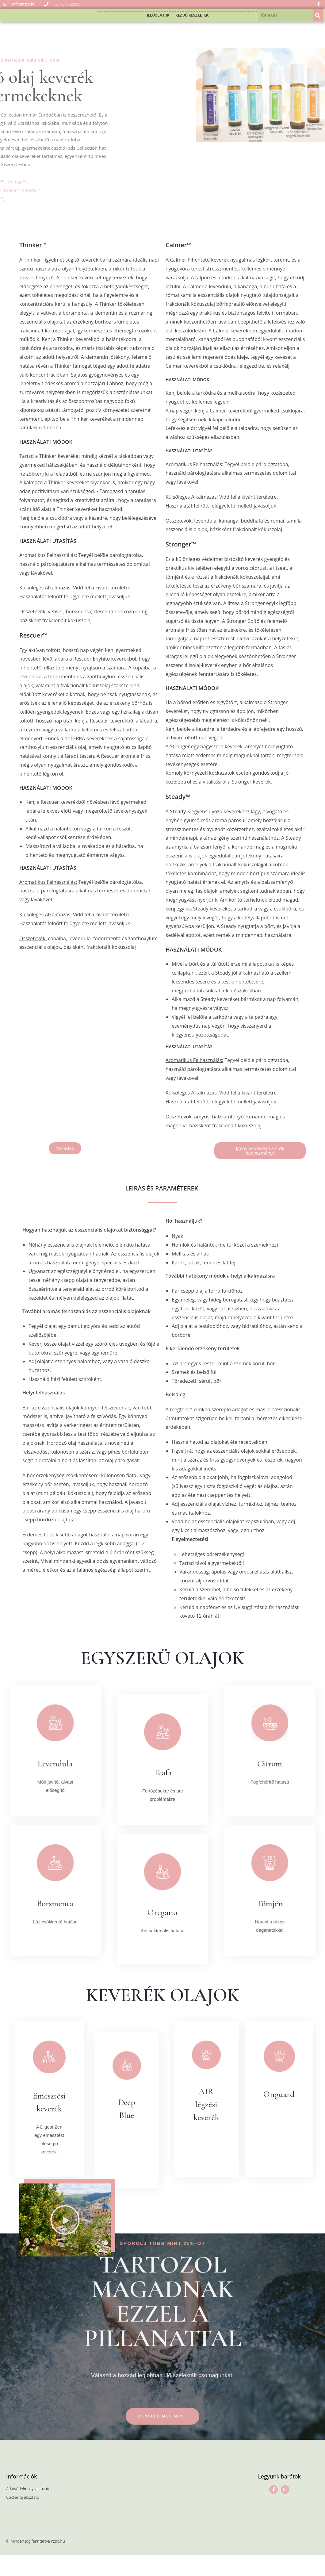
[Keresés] (318, 23)
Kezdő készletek (191, 23)
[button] (65, 1164)
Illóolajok (158, 23)
